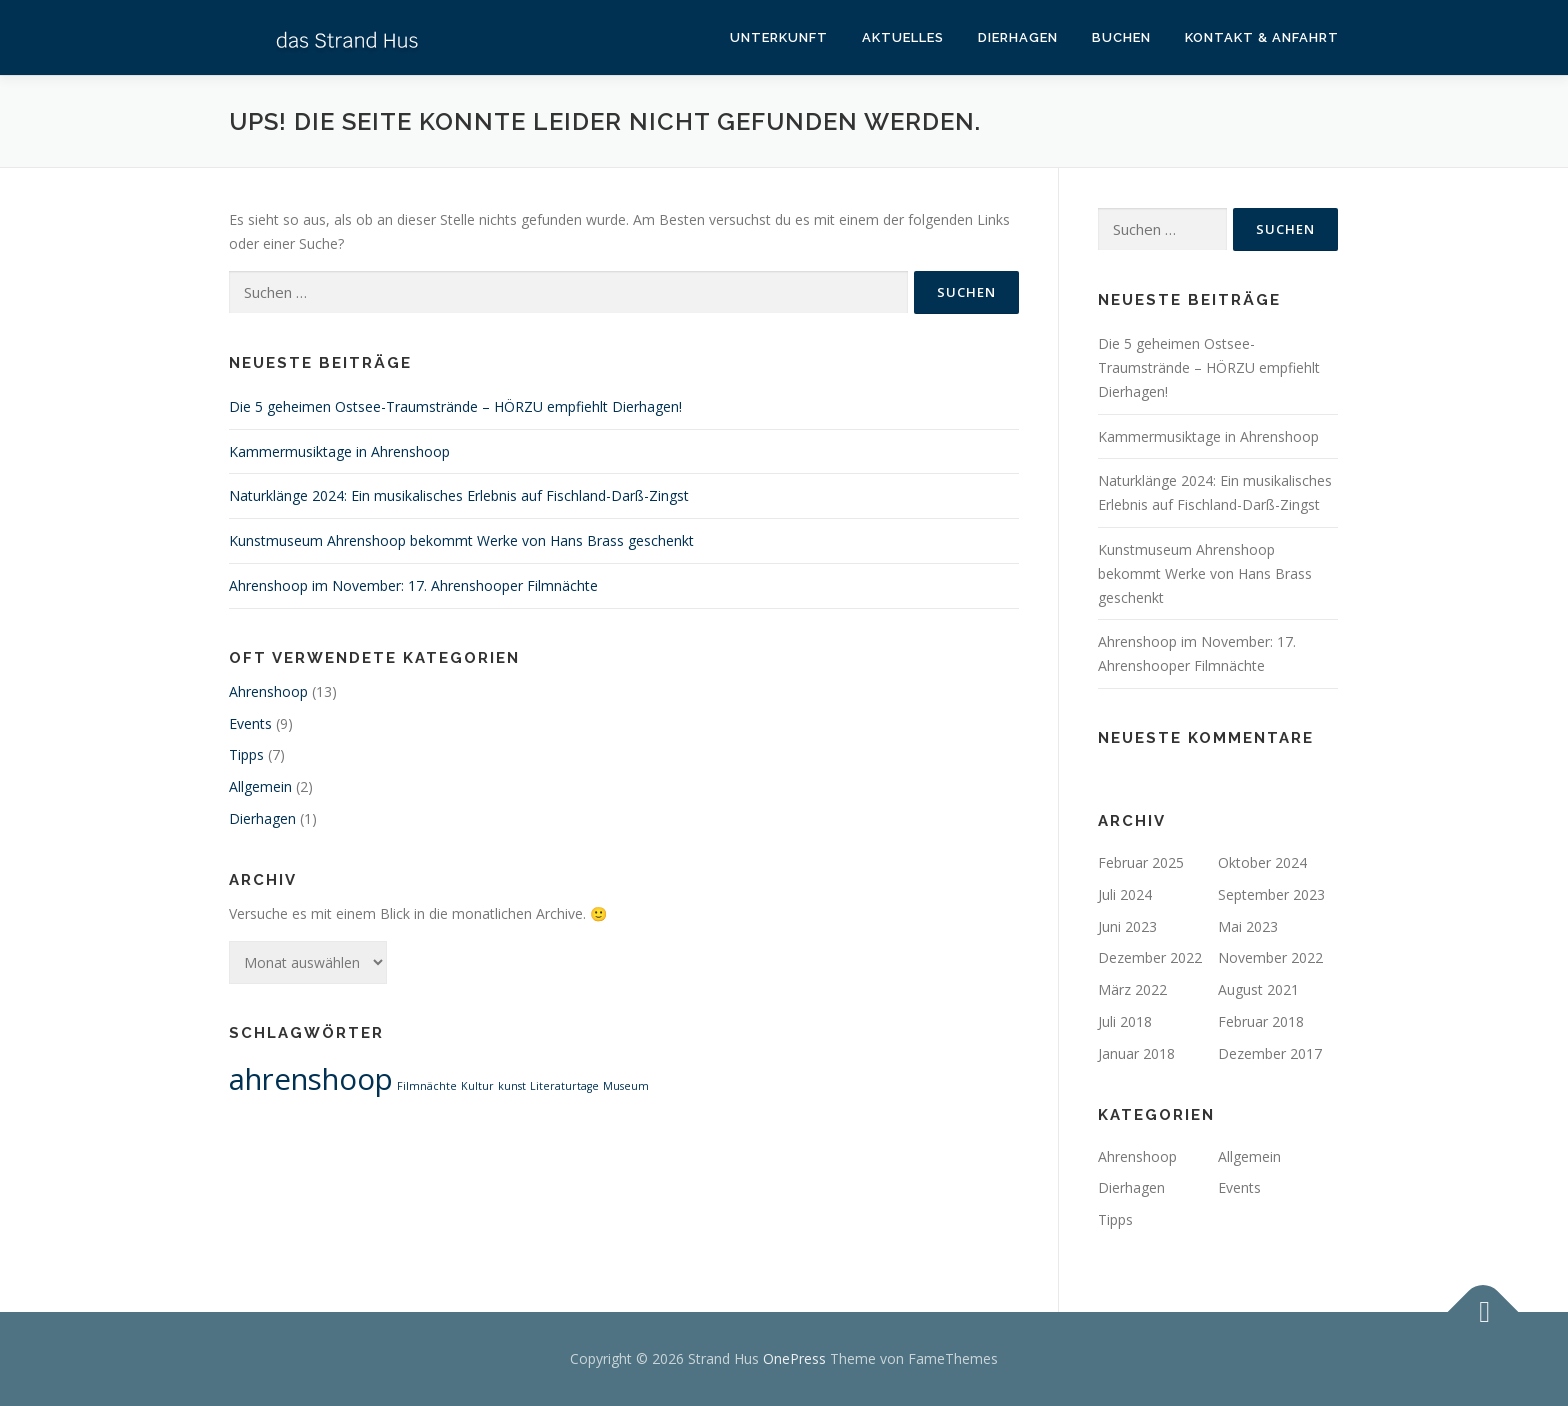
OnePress (794, 1358)
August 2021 (1258, 989)
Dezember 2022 (1150, 957)
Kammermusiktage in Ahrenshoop (339, 451)
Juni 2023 (1127, 926)
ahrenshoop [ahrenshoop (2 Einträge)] (311, 1079)
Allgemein (260, 786)
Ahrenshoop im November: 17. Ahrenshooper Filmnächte (413, 585)
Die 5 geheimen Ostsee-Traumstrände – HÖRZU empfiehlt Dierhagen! (455, 406)
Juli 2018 (1125, 1021)
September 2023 (1271, 894)
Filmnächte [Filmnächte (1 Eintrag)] (427, 1086)
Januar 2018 (1136, 1053)
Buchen (1121, 37)
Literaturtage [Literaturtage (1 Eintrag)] (564, 1086)
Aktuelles (903, 37)
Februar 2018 (1261, 1021)
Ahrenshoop (268, 691)
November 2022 (1270, 957)
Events (250, 723)
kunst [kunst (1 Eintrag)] (512, 1086)
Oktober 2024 (1262, 862)
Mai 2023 (1248, 926)
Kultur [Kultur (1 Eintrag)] (477, 1086)
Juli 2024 (1125, 894)
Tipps (246, 754)
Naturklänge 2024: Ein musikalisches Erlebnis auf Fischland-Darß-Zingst (459, 495)
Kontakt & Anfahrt (1262, 37)
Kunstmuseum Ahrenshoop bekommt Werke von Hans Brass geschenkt (461, 540)
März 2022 (1132, 989)
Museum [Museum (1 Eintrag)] (626, 1086)
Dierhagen (1018, 37)
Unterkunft (779, 37)
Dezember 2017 (1270, 1053)
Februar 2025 (1141, 862)
